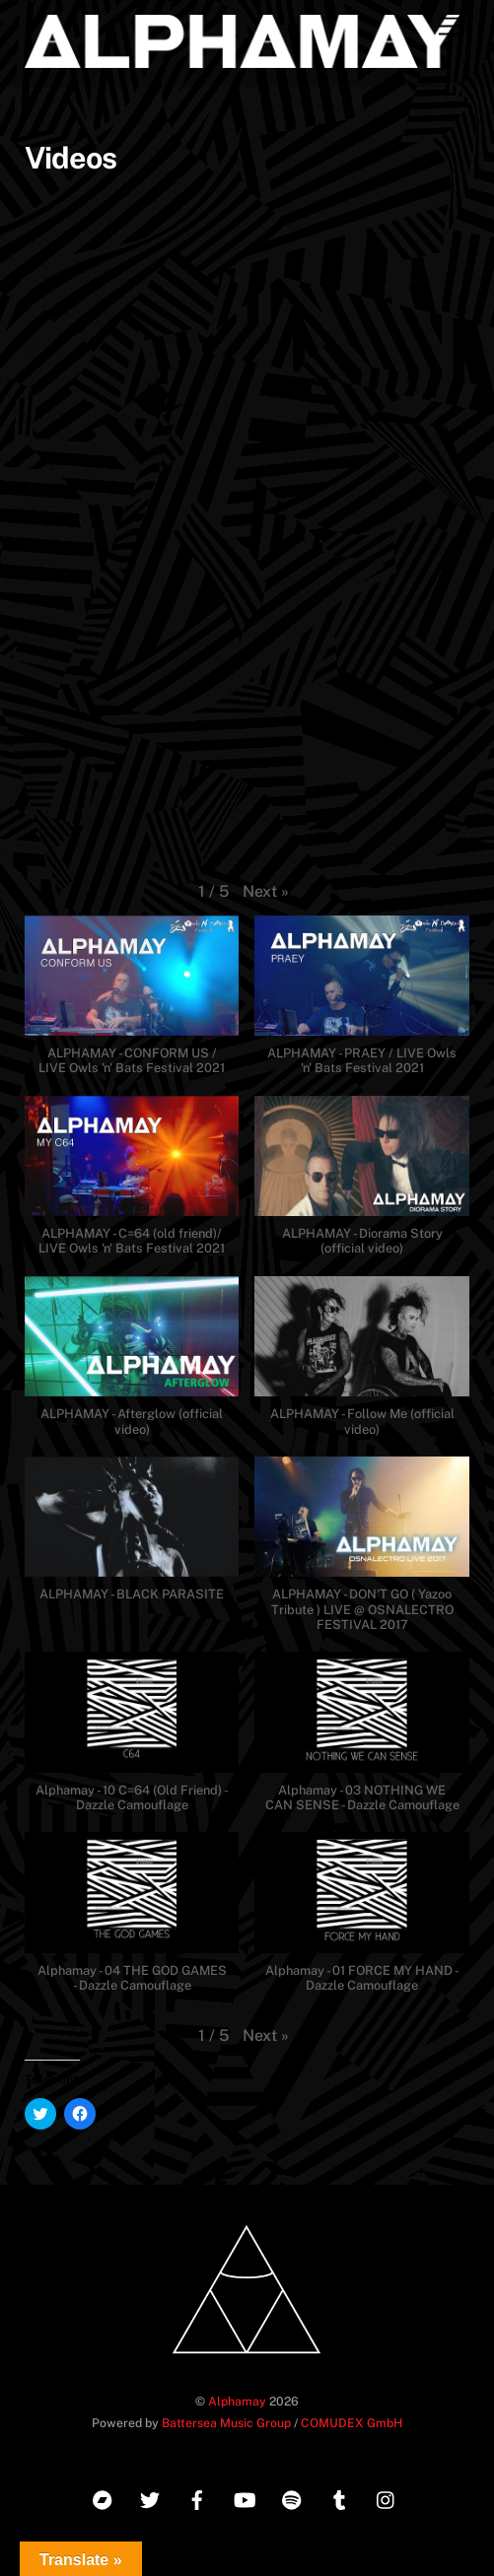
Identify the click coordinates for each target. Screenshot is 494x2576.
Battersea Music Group (226, 2422)
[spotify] (292, 2496)
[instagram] (386, 2496)
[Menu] (449, 27)
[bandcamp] (102, 2496)
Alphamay (237, 2401)
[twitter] (150, 2496)
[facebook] (197, 2496)
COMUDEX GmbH (351, 2422)
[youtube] (244, 2496)
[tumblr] (339, 2496)
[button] (266, 892)
